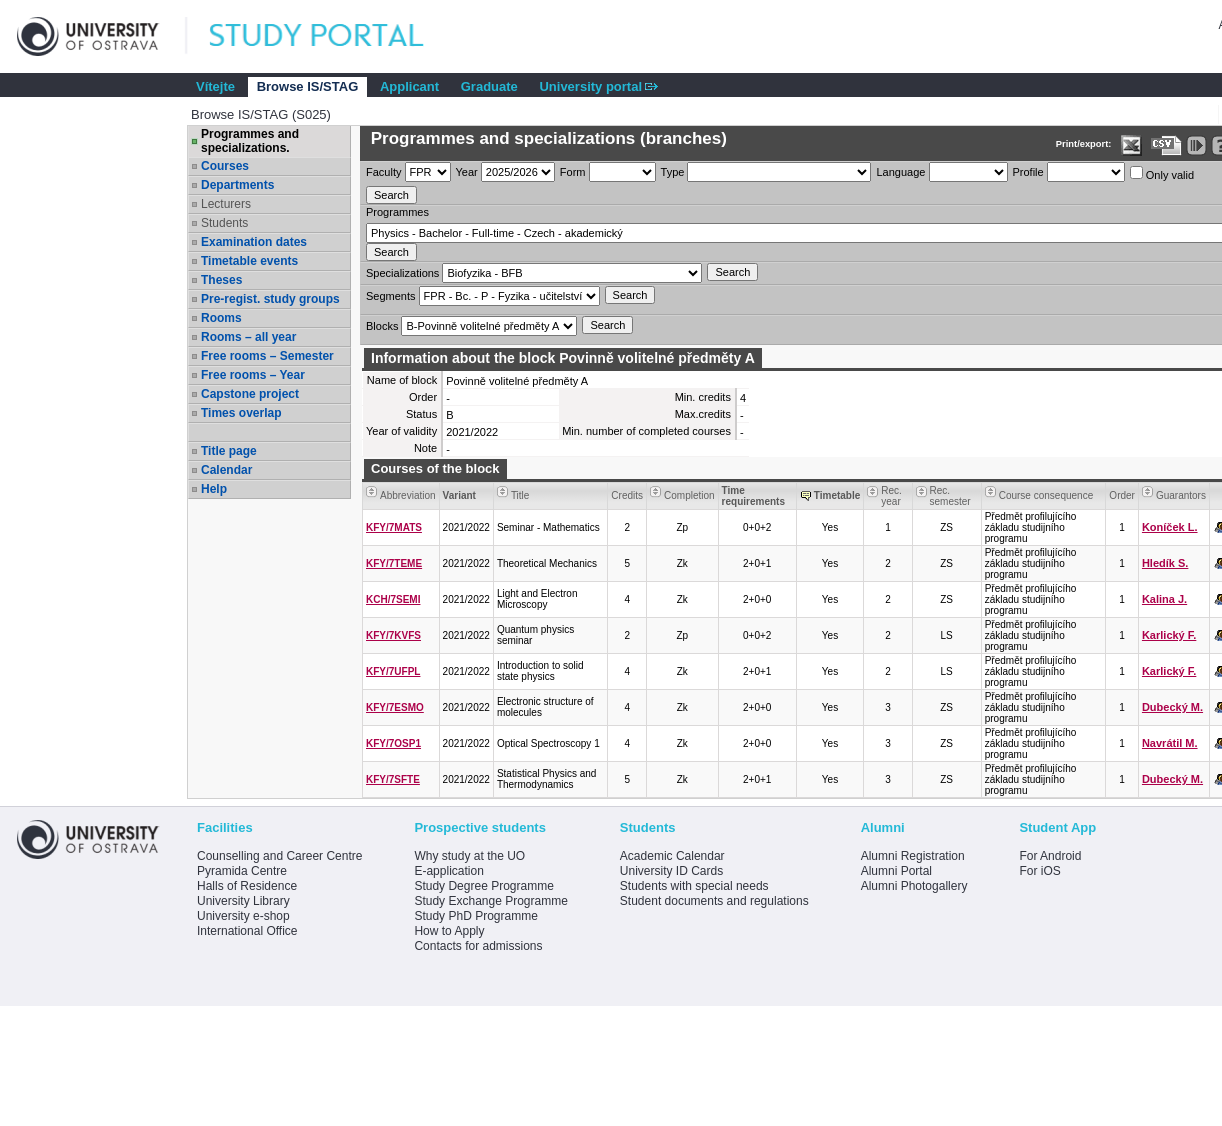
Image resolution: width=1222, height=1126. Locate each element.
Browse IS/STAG (308, 86)
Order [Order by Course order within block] (1122, 495)
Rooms (221, 318)
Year (467, 172)
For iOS (1039, 871)
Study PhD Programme (475, 916)
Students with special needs (694, 886)
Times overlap (241, 413)
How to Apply (449, 931)
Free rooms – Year (253, 375)
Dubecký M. (1172, 707)
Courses (225, 166)
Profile (1028, 172)
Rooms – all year (248, 337)
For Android (1050, 856)
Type (673, 172)
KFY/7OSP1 (393, 743)
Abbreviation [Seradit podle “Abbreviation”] (408, 495)
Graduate (489, 86)
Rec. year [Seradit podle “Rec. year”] (891, 496)
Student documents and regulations (714, 901)
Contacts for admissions (478, 946)
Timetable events (249, 261)
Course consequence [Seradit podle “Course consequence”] (1046, 495)
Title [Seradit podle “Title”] (520, 495)
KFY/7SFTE (393, 779)
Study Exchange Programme (490, 901)
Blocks (382, 326)
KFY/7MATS (394, 527)
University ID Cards (671, 871)
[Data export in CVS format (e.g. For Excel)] (1166, 145)
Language (900, 172)
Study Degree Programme (483, 886)
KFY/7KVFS (393, 635)
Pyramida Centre (242, 871)
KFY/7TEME (394, 563)
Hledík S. (1165, 563)
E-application (448, 871)
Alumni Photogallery (914, 886)
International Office (247, 931)
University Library (243, 901)
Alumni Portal (896, 871)
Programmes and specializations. (250, 141)
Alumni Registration (913, 856)
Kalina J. (1164, 599)
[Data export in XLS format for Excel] (1131, 145)
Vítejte (215, 86)
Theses (221, 280)
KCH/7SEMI (393, 599)
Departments (237, 185)
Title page (229, 451)
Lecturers (226, 204)
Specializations (402, 273)
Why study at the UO (469, 856)
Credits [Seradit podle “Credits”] (627, 495)
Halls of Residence (247, 886)
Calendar (226, 470)
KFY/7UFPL (393, 671)
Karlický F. (1169, 635)
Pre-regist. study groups (270, 299)
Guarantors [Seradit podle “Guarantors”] (1181, 495)
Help (214, 489)
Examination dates (254, 242)
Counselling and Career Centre (279, 856)
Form (573, 172)
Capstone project (250, 394)
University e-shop (243, 916)
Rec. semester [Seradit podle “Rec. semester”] (950, 496)
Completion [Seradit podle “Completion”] (689, 495)
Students (224, 223)
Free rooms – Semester (267, 356)
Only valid (1162, 173)
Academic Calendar (672, 856)
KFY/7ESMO (395, 707)
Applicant (409, 86)
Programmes (397, 212)
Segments (391, 296)
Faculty (383, 172)
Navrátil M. (1170, 743)
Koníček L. (1170, 527)
